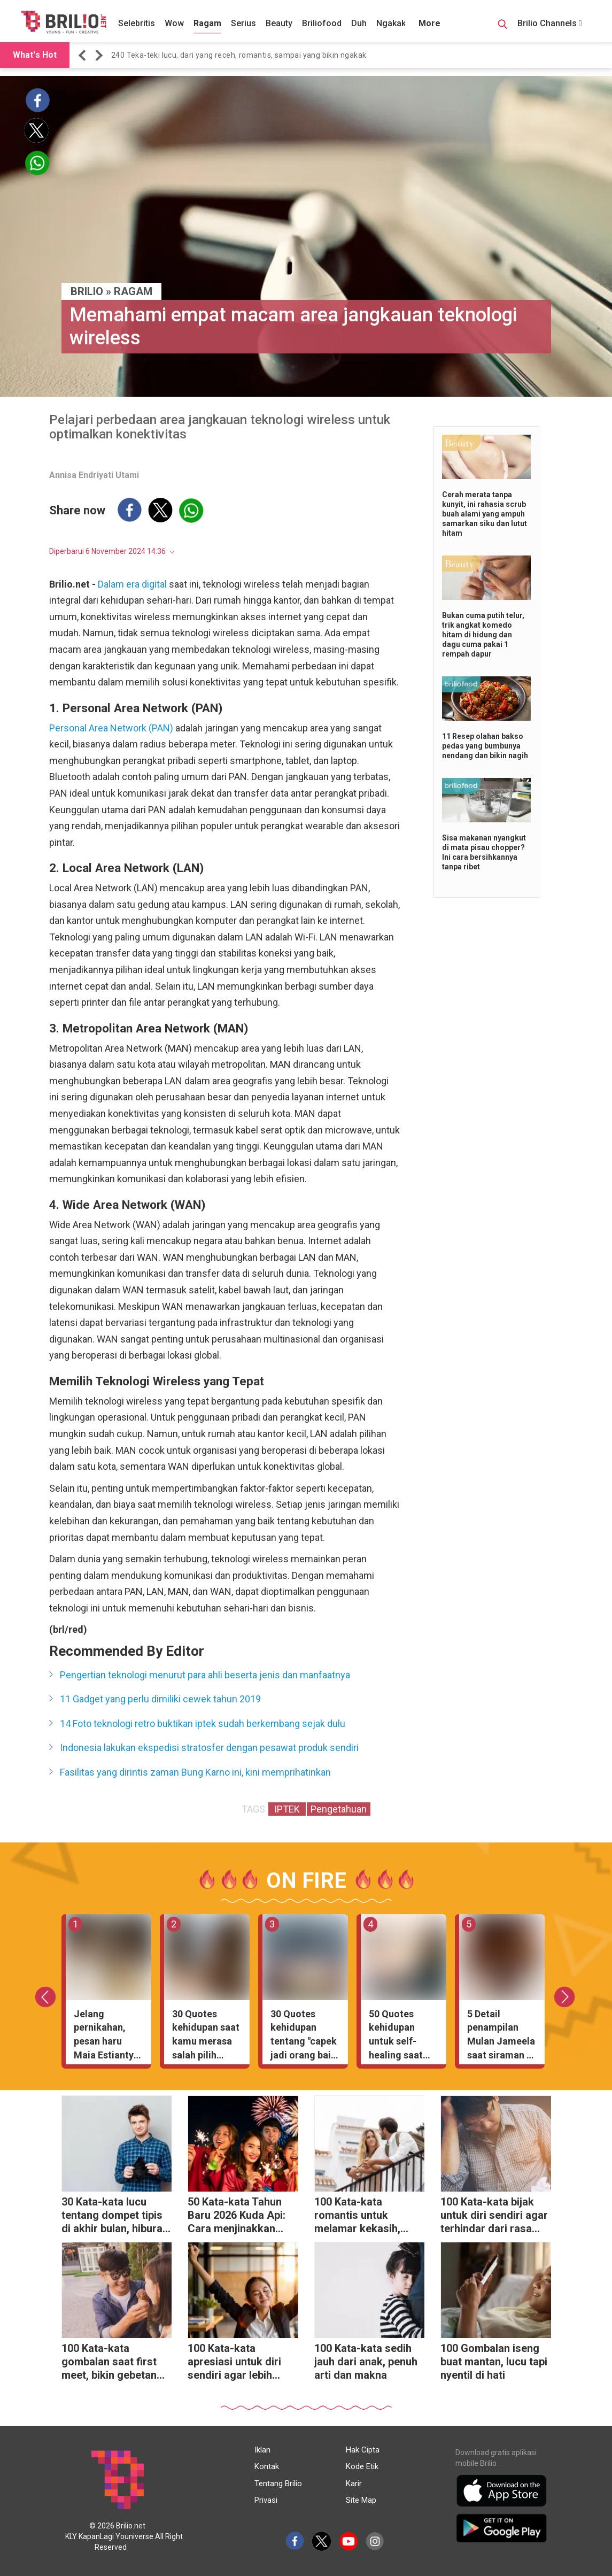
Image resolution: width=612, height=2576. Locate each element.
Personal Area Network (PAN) (111, 728)
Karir (354, 2483)
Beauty (279, 23)
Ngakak (391, 23)
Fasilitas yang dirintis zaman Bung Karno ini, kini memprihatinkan (195, 1772)
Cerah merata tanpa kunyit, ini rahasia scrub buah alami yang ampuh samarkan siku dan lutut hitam (484, 513)
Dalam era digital (132, 584)
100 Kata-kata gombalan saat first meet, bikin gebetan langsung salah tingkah (109, 2363)
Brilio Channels (549, 23)
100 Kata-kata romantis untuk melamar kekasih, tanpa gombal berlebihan (357, 2216)
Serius (243, 23)
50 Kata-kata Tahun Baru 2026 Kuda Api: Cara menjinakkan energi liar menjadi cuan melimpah (236, 2216)
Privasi (265, 2500)
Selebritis (136, 23)
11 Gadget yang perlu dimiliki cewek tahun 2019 (160, 1699)
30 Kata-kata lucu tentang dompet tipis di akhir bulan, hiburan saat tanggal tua (114, 2216)
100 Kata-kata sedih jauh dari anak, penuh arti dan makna (365, 2361)
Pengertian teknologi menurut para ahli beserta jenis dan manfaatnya (205, 1674)
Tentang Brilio (278, 2483)
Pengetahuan (339, 1809)
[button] (84, 55)
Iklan (262, 2450)
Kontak (266, 2466)
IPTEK (287, 1809)
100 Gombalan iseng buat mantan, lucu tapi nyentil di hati (493, 2361)
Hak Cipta (362, 2450)
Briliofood (322, 23)
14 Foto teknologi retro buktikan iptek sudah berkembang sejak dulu (202, 1723)
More (429, 23)
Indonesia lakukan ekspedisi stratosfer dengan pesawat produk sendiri (209, 1747)
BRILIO (87, 291)
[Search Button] (502, 26)
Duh (359, 23)
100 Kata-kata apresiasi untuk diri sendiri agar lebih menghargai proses (235, 2363)
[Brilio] (63, 22)
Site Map (361, 2500)
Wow (174, 23)
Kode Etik (362, 2466)
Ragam (207, 23)
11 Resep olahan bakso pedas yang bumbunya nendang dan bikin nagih (485, 746)
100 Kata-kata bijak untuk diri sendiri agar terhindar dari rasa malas (494, 2216)
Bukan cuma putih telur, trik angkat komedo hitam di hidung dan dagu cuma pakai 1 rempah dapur (483, 634)
